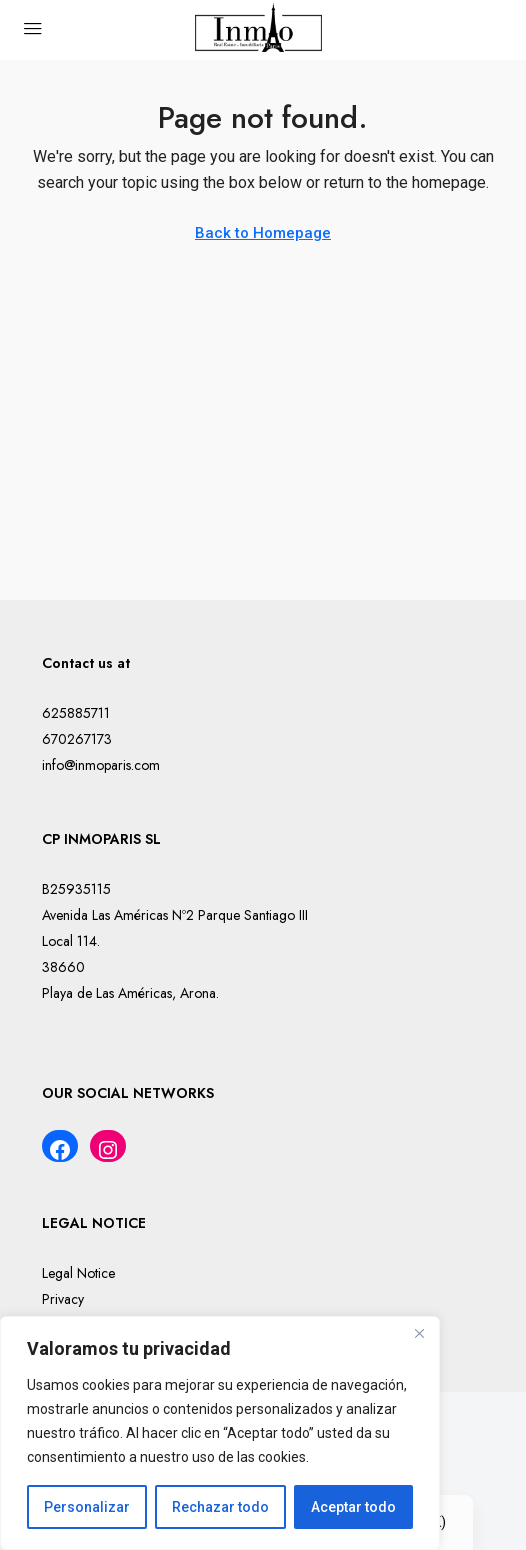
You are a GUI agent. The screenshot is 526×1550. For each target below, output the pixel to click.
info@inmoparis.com (101, 765)
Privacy (63, 1299)
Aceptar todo (353, 1507)
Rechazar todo (220, 1507)
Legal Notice (78, 1273)
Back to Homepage (263, 233)
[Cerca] (419, 1333)
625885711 (76, 713)
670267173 (77, 739)
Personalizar (87, 1507)
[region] (220, 1433)
